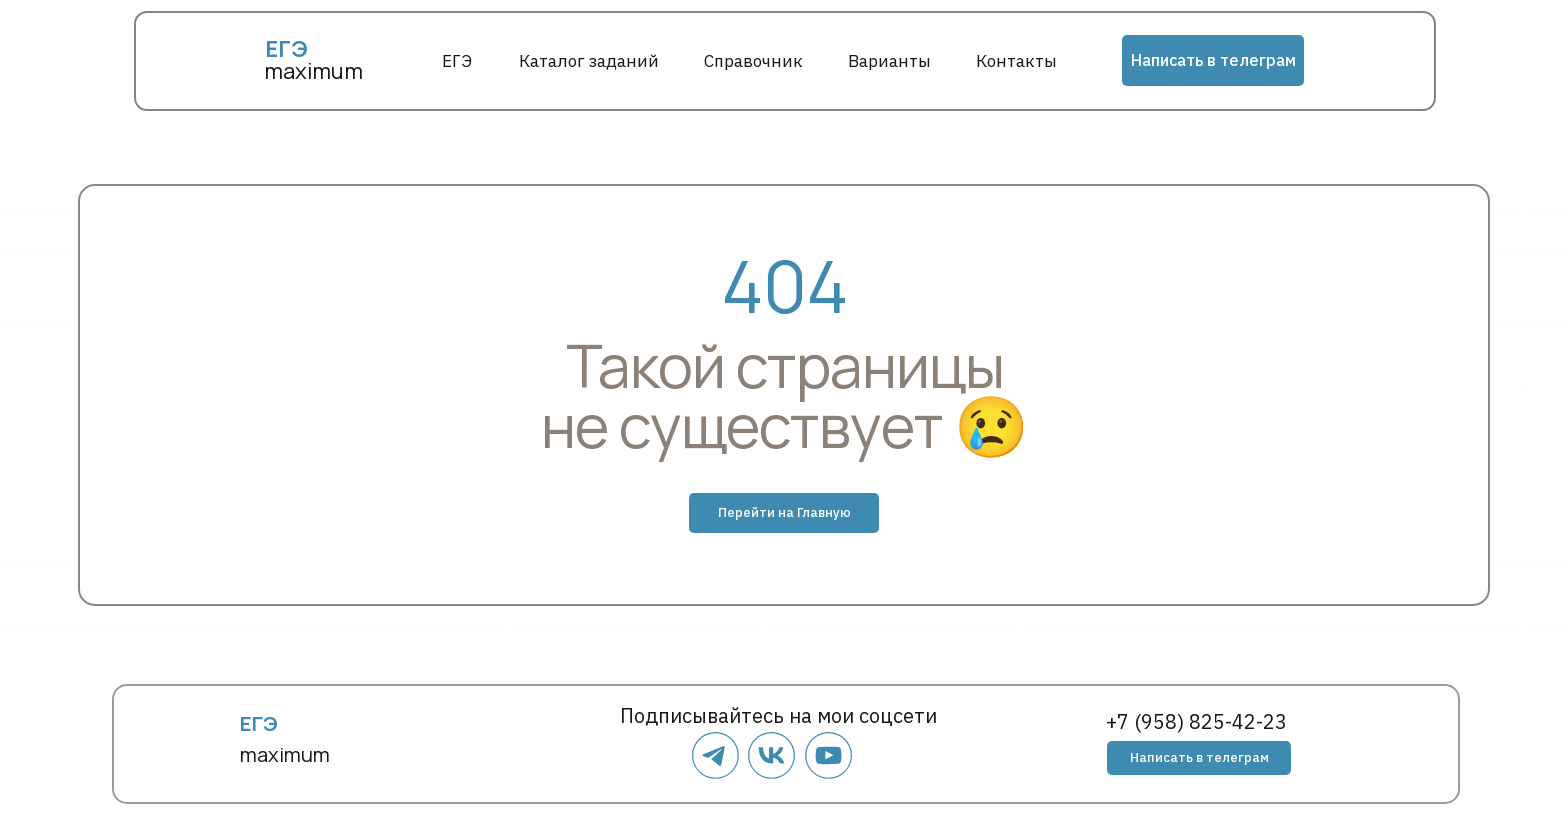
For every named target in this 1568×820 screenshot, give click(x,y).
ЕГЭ (457, 61)
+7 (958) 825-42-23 (1196, 721)
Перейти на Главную (784, 512)
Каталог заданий (589, 61)
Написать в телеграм (1213, 60)
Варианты (889, 61)
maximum (313, 71)
